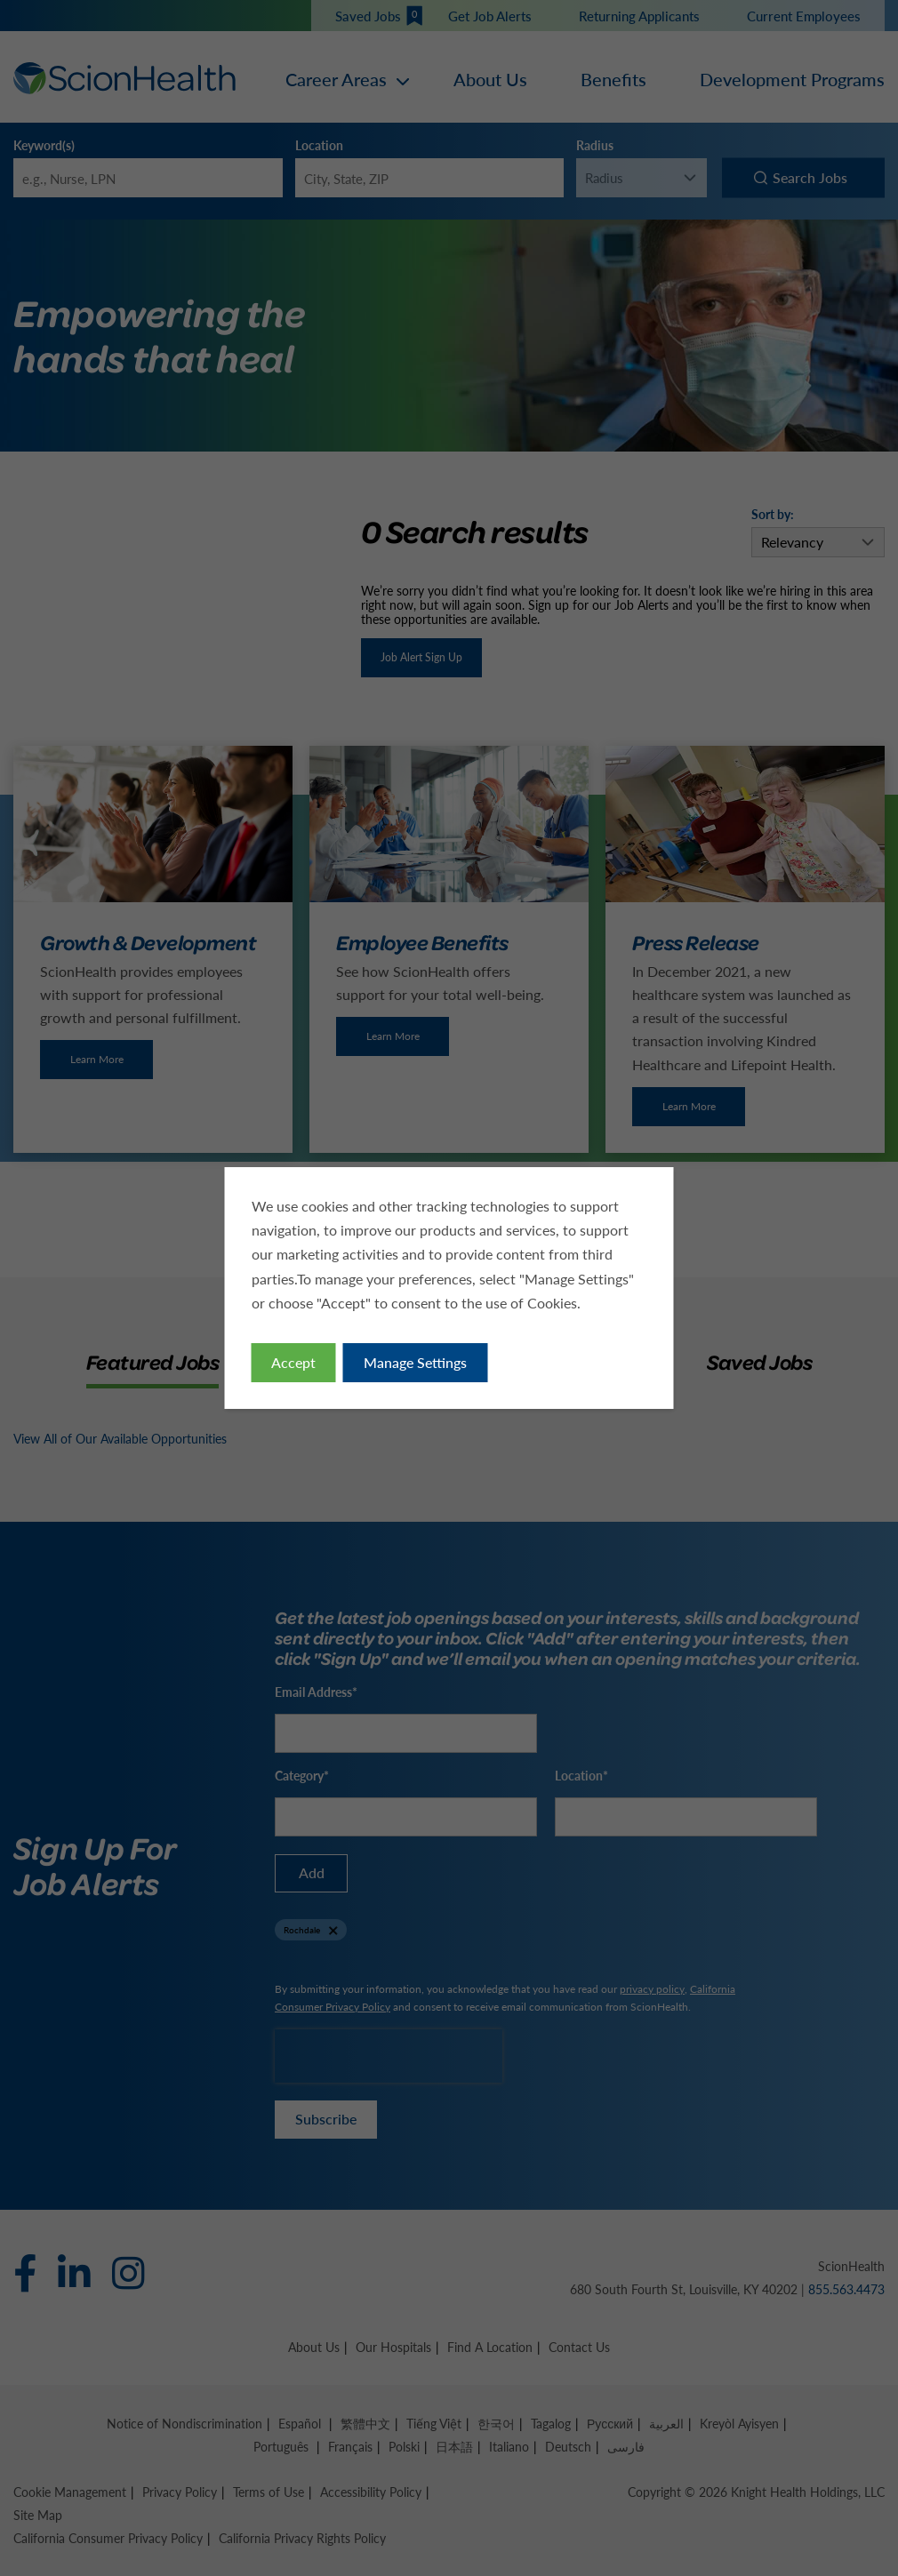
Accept (293, 1362)
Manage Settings (415, 1362)
